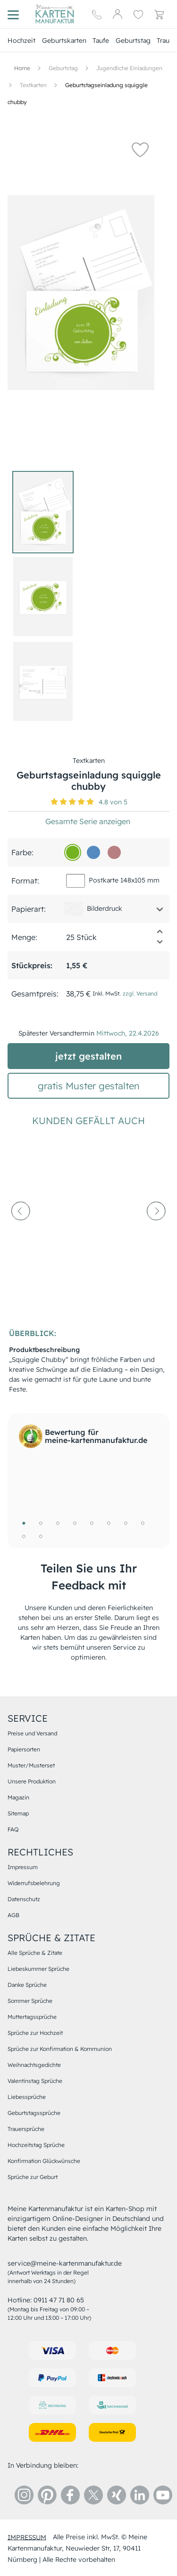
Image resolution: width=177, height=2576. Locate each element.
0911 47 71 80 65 (59, 2300)
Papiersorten (24, 1749)
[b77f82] (114, 852)
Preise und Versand (32, 1733)
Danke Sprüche (27, 1984)
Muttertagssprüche (32, 2016)
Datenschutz (24, 1899)
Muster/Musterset (31, 1765)
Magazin (18, 1797)
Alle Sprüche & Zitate (35, 1952)
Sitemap (18, 1813)
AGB (13, 1915)
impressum (27, 2537)
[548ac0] (93, 852)
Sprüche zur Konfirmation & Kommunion (60, 2048)
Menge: (24, 937)
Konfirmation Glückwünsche (44, 2160)
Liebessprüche (27, 2096)
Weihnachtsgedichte (34, 2064)
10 (40, 1536)
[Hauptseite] (54, 14)
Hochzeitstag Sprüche (36, 2144)
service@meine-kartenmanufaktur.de (65, 2263)
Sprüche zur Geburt (33, 2176)
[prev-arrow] (21, 1233)
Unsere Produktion (32, 1781)
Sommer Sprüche (30, 2000)
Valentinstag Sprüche (35, 2080)
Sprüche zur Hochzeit (35, 2032)
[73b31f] (72, 852)
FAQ (13, 1829)
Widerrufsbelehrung (34, 1883)
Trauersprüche (26, 2128)
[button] (140, 149)
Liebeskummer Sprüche (38, 1968)
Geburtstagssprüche (34, 2112)
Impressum (23, 1867)
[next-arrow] (156, 1233)
